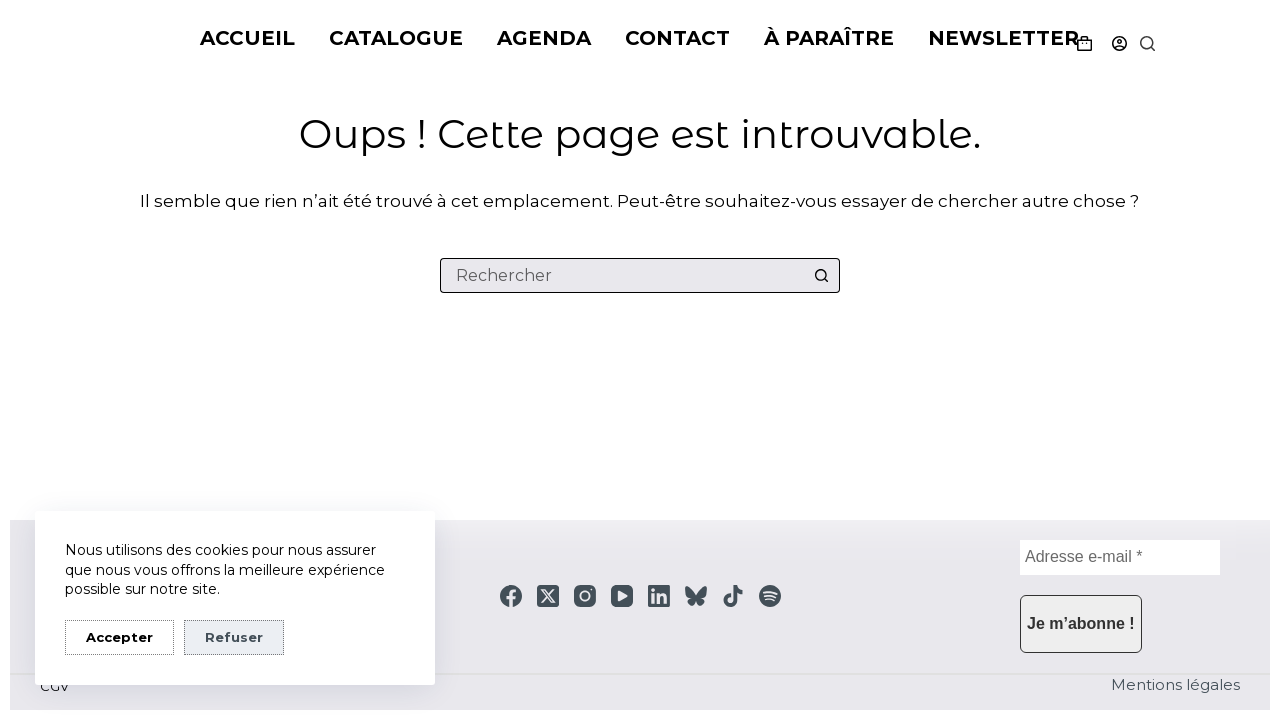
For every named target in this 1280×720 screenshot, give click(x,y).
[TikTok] (733, 596)
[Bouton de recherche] (822, 275)
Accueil (247, 38)
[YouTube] (622, 596)
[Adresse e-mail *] (1120, 557)
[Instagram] (585, 596)
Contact (677, 38)
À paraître (829, 38)
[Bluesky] (696, 596)
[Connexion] (1119, 43)
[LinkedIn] (659, 596)
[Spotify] (770, 596)
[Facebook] (511, 596)
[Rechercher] (1147, 43)
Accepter (119, 637)
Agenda (544, 38)
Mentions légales (1175, 684)
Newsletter (1003, 38)
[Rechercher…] (622, 275)
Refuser (234, 637)
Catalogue (396, 38)
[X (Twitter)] (548, 596)
